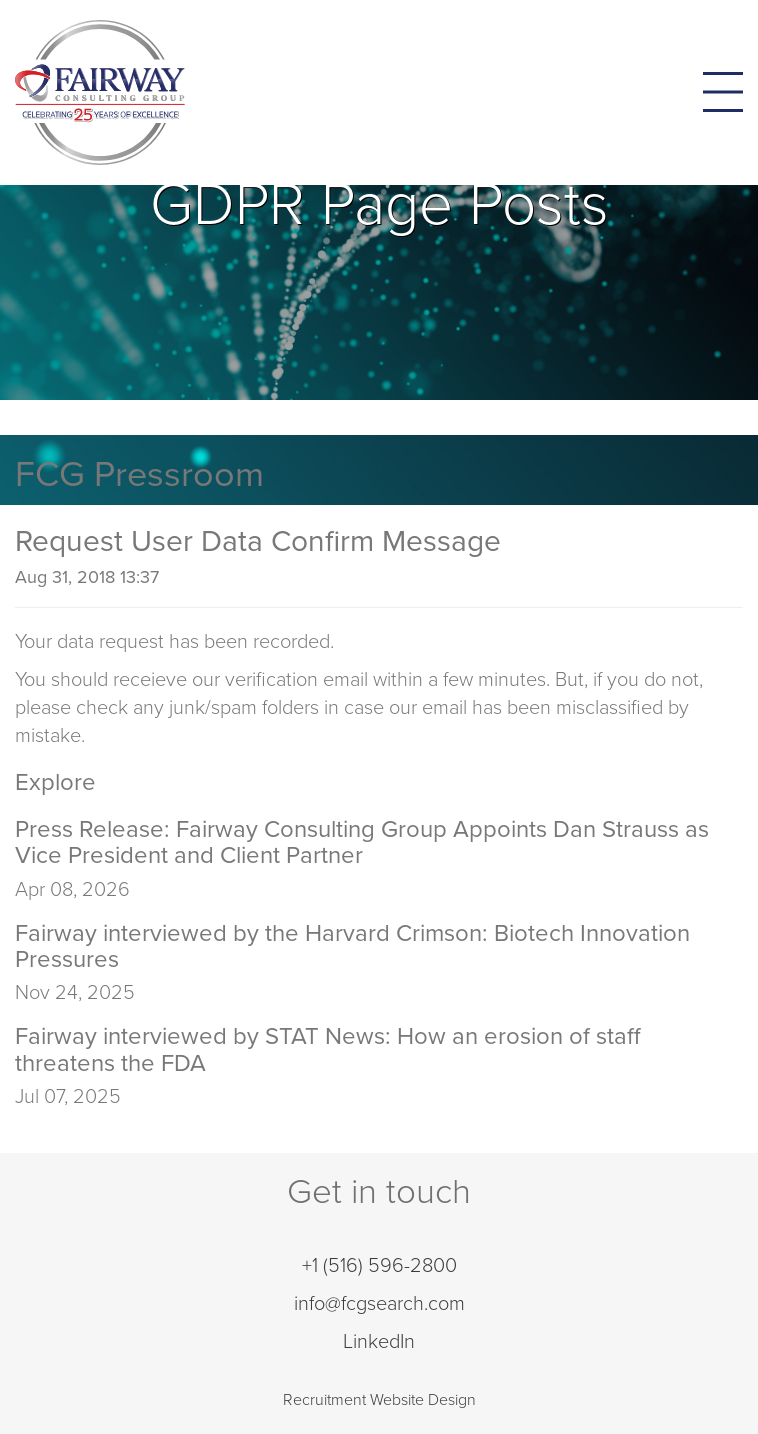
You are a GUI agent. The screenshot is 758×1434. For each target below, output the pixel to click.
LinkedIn (379, 1342)
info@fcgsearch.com (379, 1304)
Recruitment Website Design (379, 1400)
